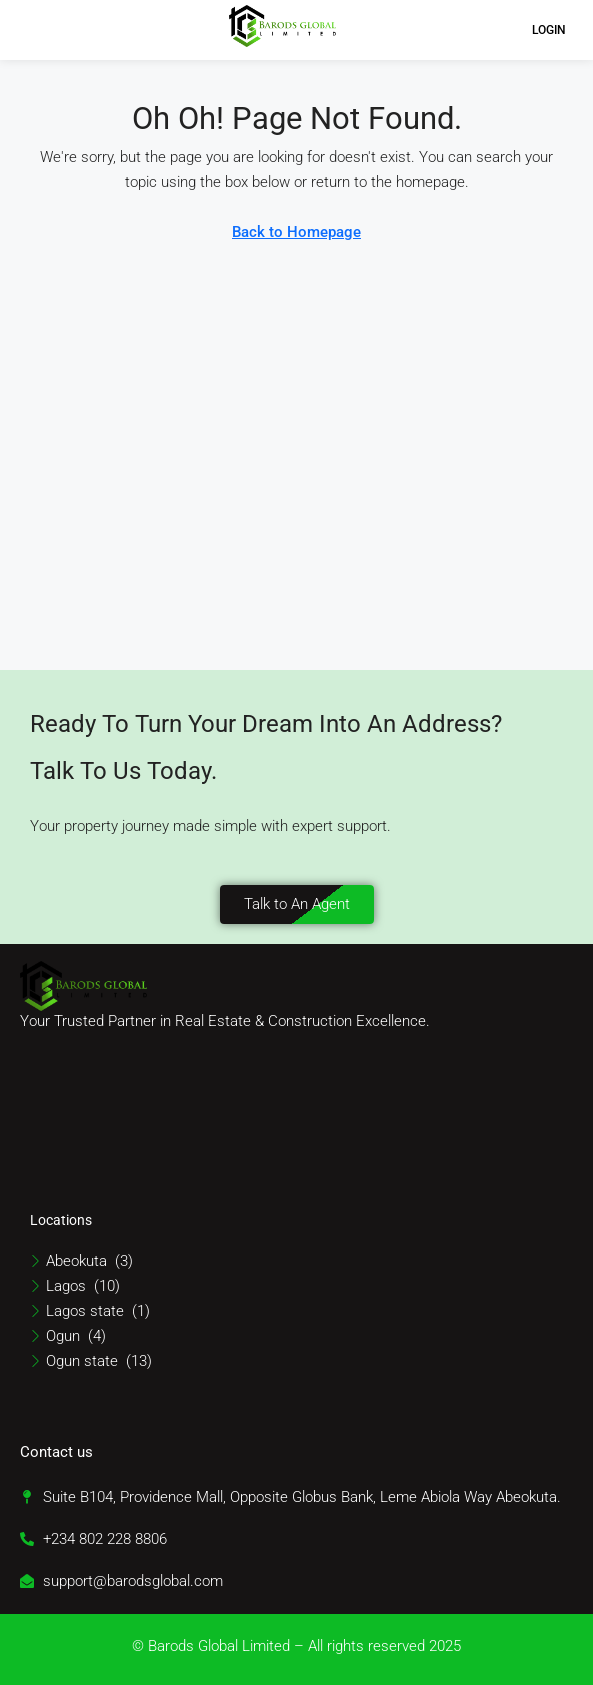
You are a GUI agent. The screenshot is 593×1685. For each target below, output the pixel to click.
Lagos (66, 1286)
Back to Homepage (296, 232)
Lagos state (85, 1311)
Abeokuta (76, 1261)
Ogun (63, 1336)
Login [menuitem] (549, 30)
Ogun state (82, 1361)
